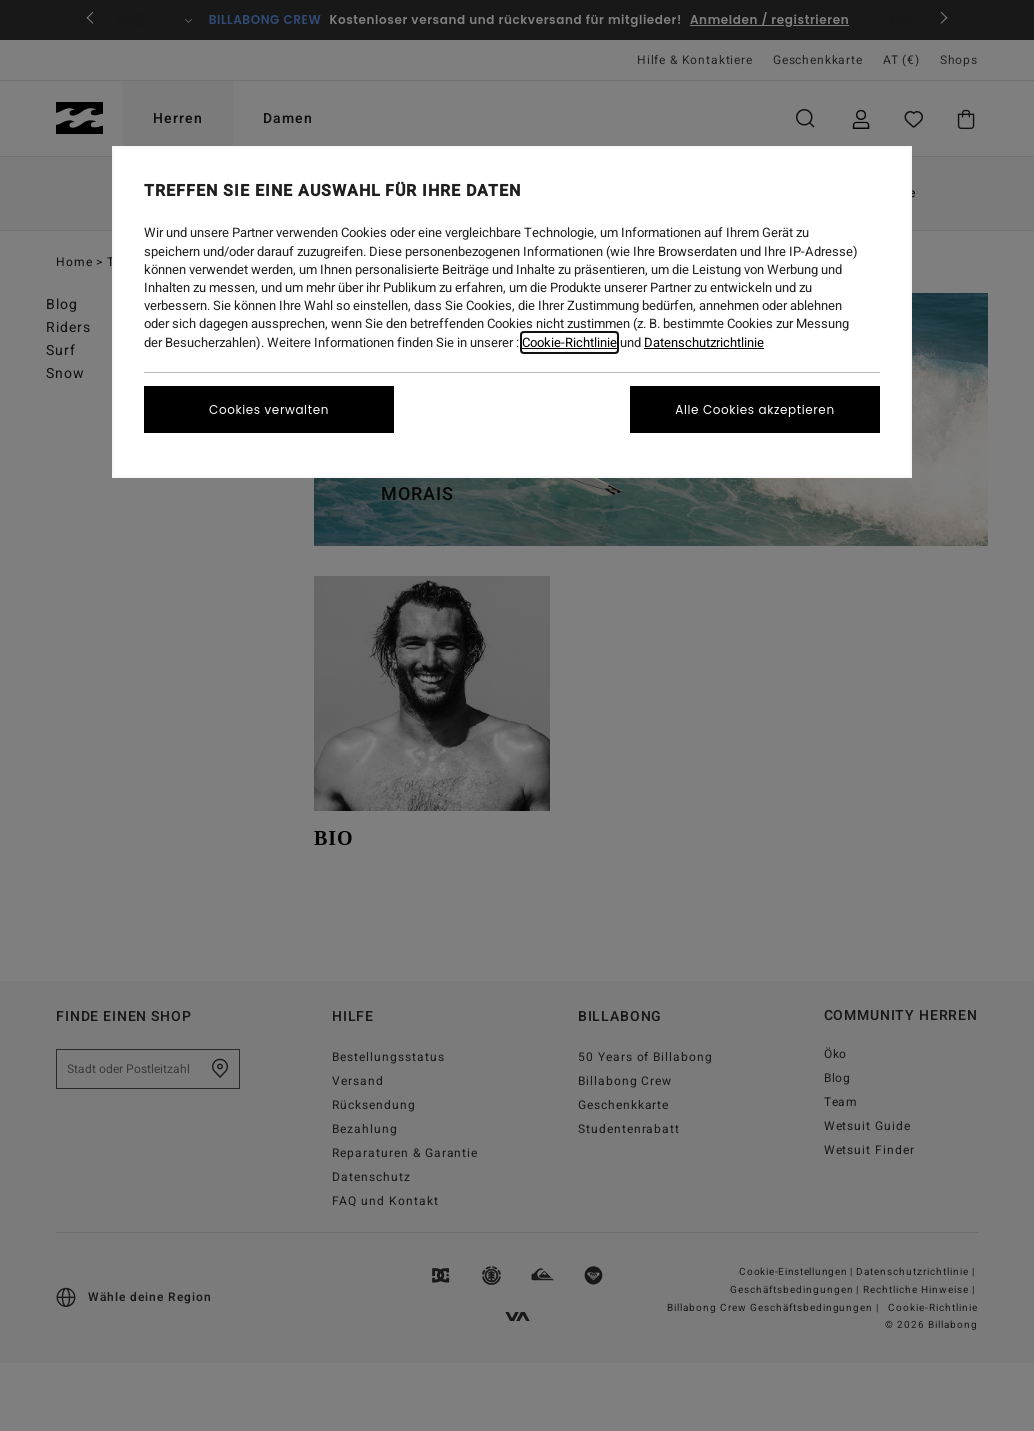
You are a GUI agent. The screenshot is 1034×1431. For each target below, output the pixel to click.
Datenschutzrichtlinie (704, 342)
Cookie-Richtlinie (569, 342)
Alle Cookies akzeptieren (754, 409)
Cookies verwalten (269, 409)
